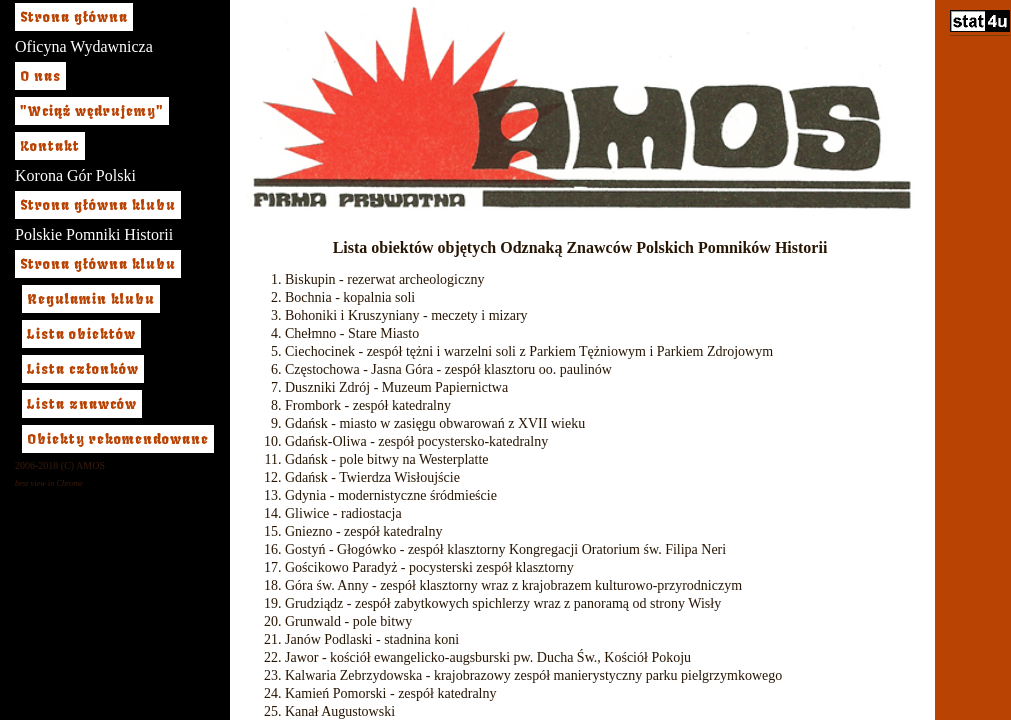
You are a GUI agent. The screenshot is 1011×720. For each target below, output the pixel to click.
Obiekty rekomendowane (118, 439)
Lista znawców (82, 404)
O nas (40, 76)
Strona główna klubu (98, 205)
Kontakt (50, 146)
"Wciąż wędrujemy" (92, 111)
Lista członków (83, 369)
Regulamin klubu (91, 299)
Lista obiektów (81, 334)
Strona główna (74, 17)
